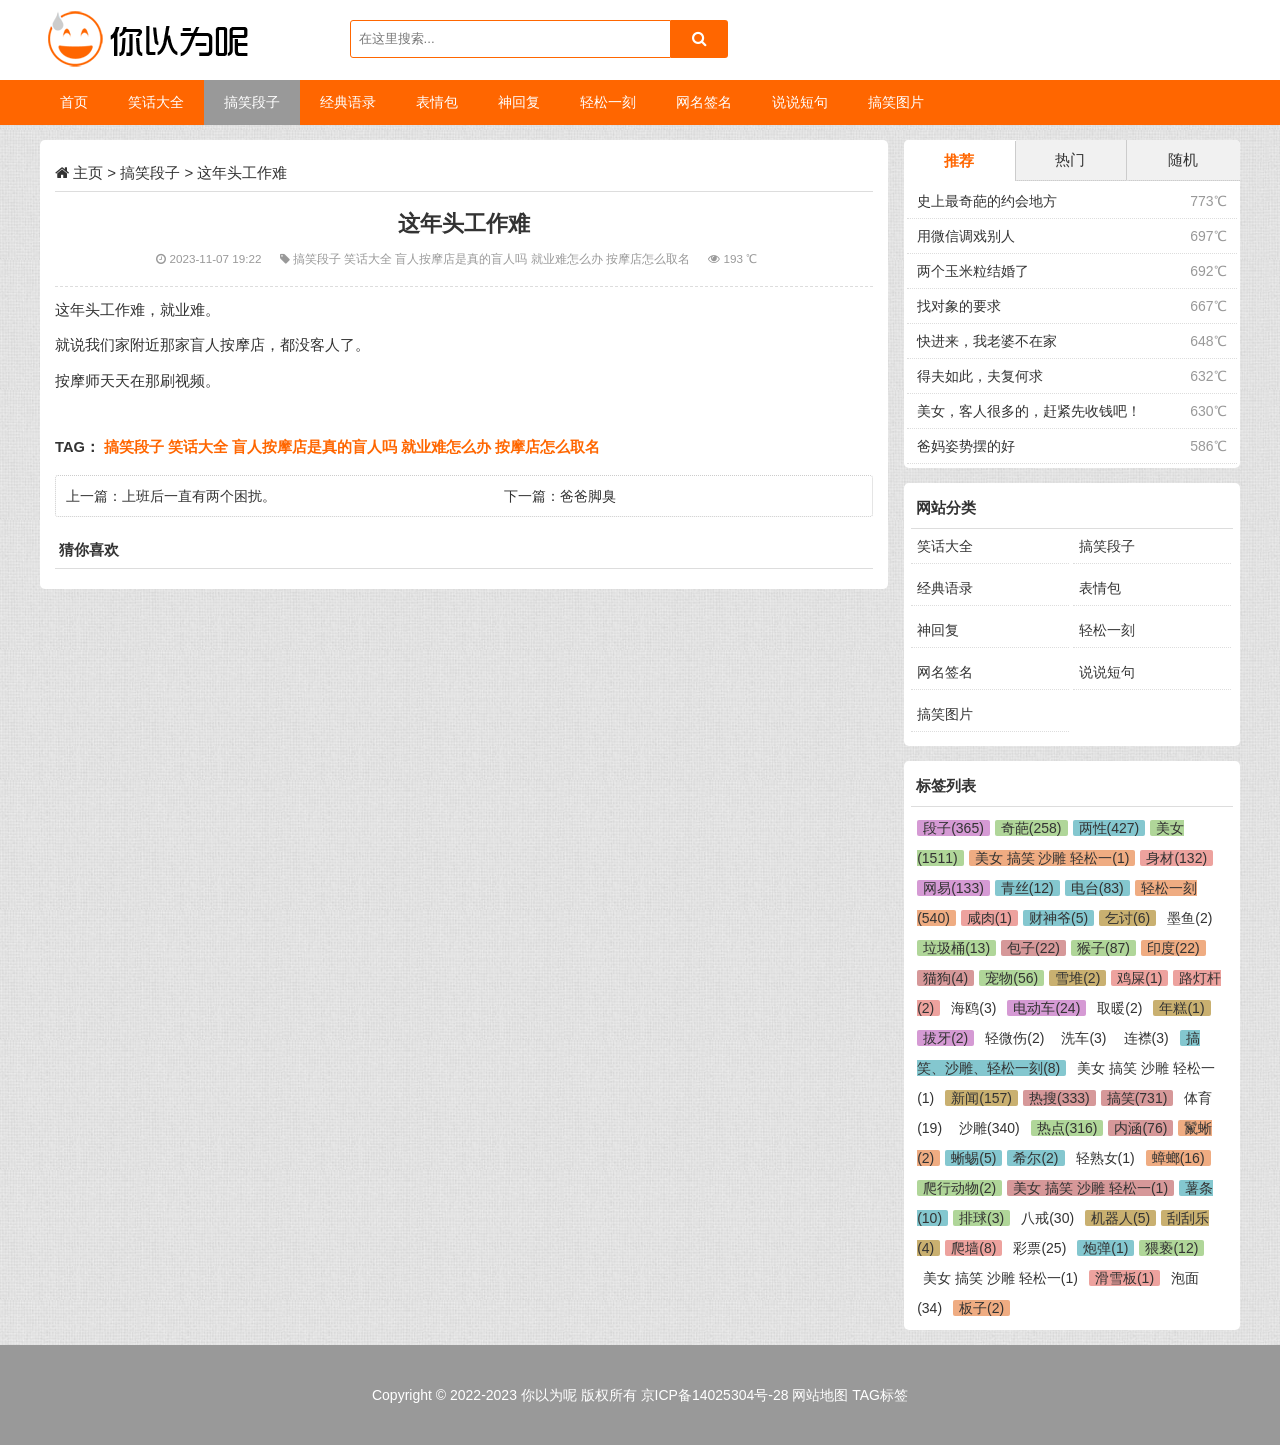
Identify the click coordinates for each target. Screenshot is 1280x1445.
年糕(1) (1181, 1008)
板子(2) (981, 1308)
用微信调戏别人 (966, 236)
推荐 (959, 160)
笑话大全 (369, 258)
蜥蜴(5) (973, 1158)
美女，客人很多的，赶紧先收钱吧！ (1029, 411)
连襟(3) (1146, 1038)
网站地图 (820, 1395)
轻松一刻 (1107, 630)
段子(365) (953, 828)
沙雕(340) (989, 1128)
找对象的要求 (959, 306)
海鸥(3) (973, 1008)
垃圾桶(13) (956, 948)
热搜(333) (1059, 1098)
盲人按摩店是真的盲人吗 (462, 258)
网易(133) (953, 888)
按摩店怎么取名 (649, 258)
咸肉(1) (989, 918)
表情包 (1100, 588)
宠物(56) (1011, 978)
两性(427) (1109, 828)
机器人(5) (1120, 1218)
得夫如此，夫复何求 (980, 376)
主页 (88, 172)
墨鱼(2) (1189, 918)
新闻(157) (981, 1098)
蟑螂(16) (1178, 1158)
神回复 (938, 630)
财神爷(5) (1058, 918)
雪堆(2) (1077, 978)
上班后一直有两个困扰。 (199, 496)
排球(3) (981, 1218)
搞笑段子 (150, 172)
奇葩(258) (1031, 828)
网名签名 (945, 672)
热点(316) (1067, 1128)
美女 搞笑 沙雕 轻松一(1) (1052, 858)
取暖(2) (1119, 1008)
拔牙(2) (945, 1038)
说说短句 (1107, 672)
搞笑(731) (1137, 1098)
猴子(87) (1103, 948)
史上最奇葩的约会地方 (987, 201)
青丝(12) (1027, 888)
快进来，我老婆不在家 (987, 341)
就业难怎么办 (568, 258)
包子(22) (1033, 948)
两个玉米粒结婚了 (973, 271)
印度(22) (1173, 948)
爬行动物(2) (959, 1188)
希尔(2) (1035, 1158)
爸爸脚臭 (588, 496)
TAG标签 (880, 1395)
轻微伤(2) (1014, 1038)
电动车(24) (1046, 1008)
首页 (74, 102)
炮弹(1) (1105, 1248)
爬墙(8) (973, 1248)
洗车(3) (1083, 1038)
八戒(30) (1047, 1218)
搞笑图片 (945, 714)
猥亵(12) (1171, 1248)
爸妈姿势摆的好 (966, 446)
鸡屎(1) (1139, 978)
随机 (1183, 159)
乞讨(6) (1127, 918)
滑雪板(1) (1124, 1278)
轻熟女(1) (1105, 1158)
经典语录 (945, 588)
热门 (1070, 159)
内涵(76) (1140, 1128)
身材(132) (1176, 858)
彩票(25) (1039, 1248)
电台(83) (1097, 888)
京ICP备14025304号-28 (715, 1395)
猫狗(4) (945, 978)
